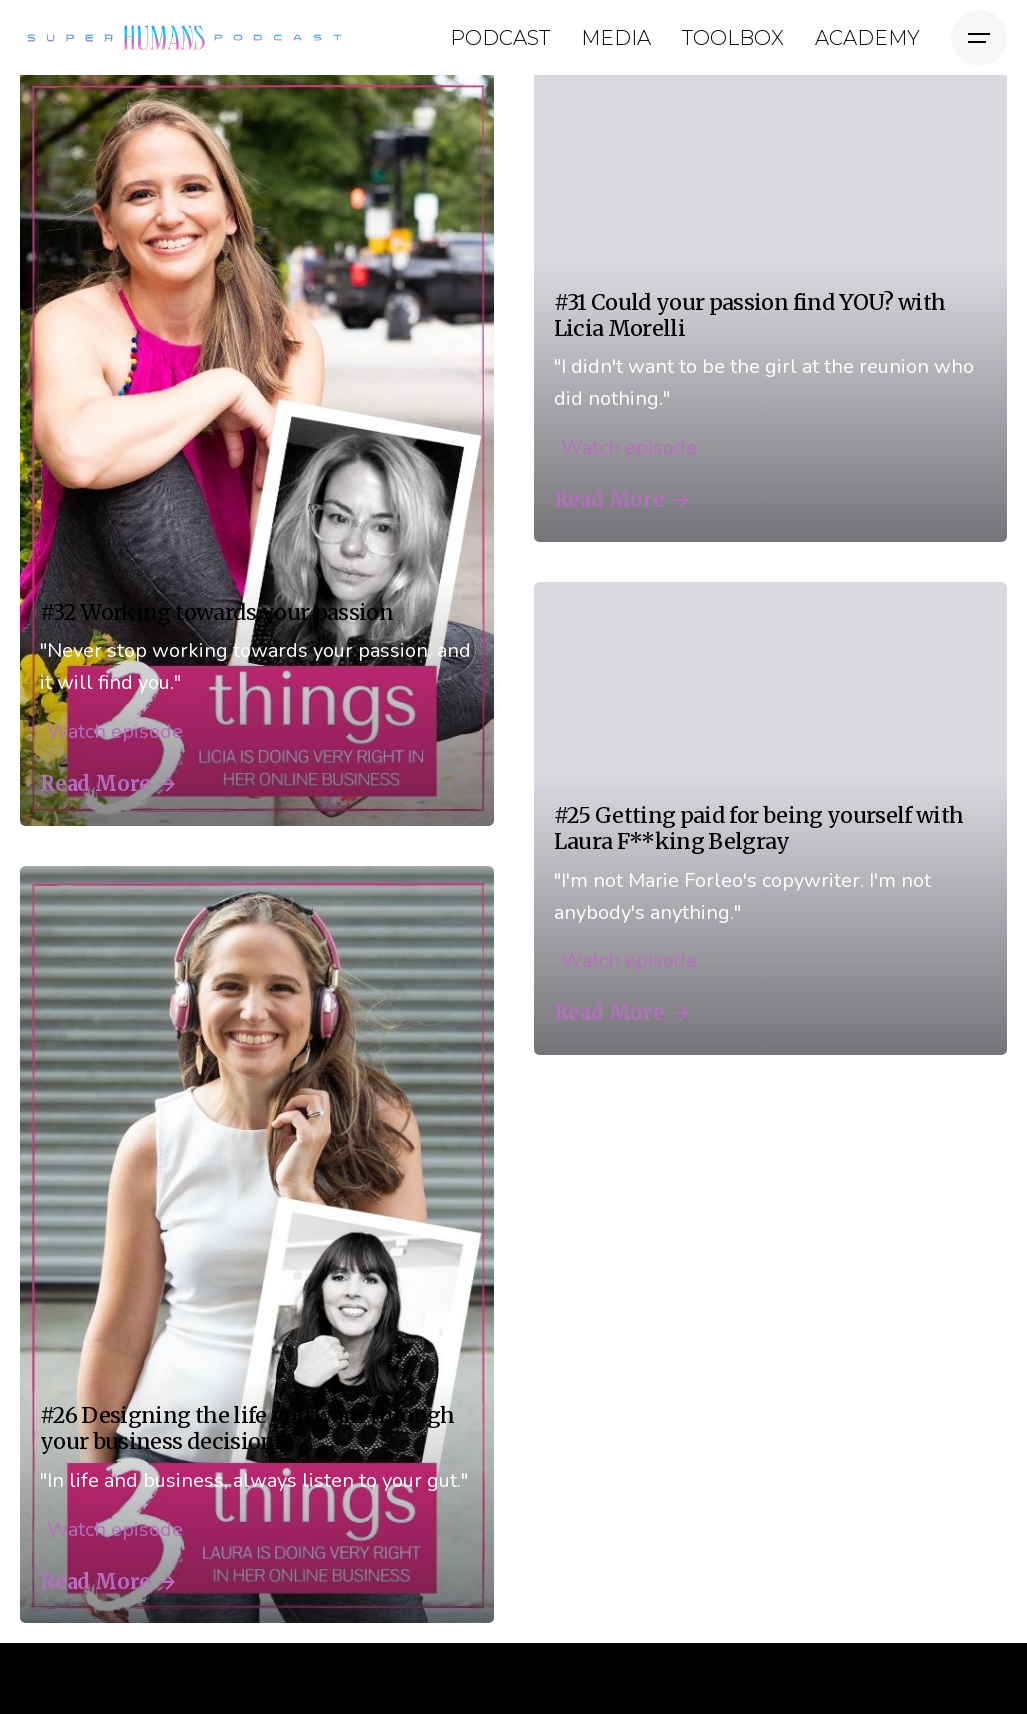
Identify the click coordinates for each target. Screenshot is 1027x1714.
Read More (107, 784)
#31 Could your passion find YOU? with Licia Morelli (750, 315)
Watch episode (111, 731)
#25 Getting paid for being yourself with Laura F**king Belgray (759, 828)
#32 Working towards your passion (216, 612)
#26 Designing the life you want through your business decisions (247, 1428)
